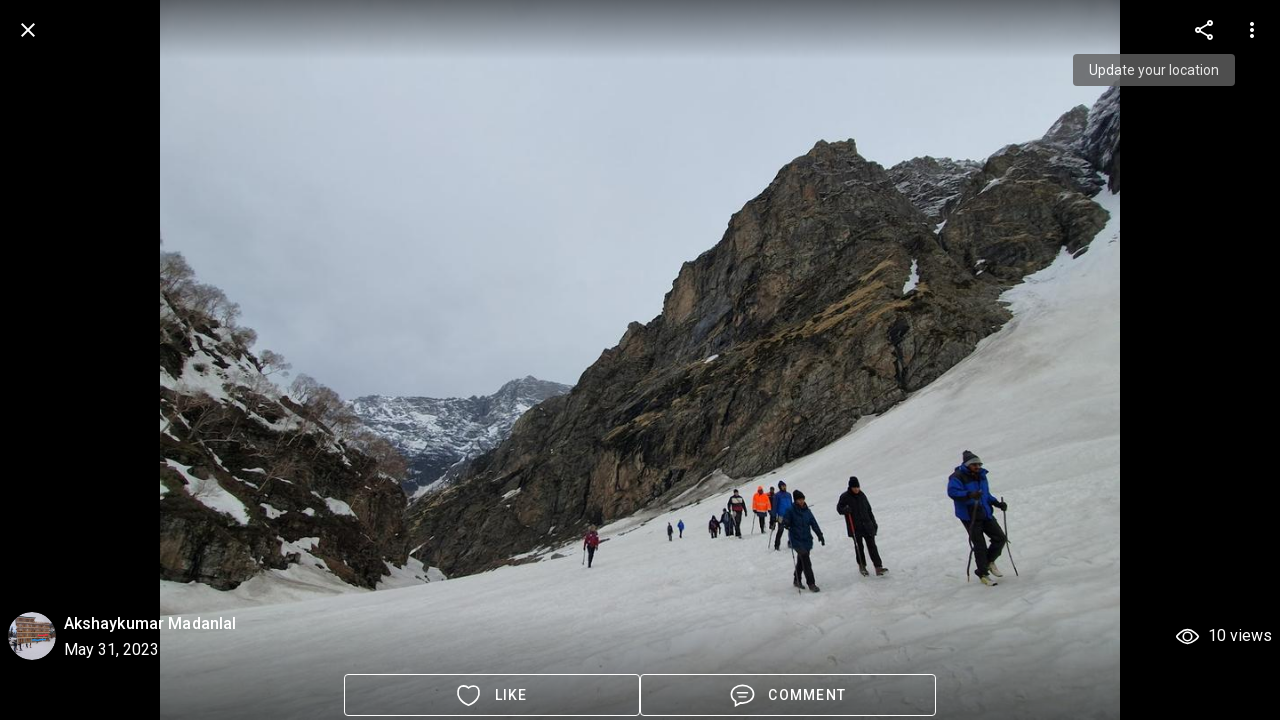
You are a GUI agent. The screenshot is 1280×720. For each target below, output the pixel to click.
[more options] (1204, 30)
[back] (28, 30)
